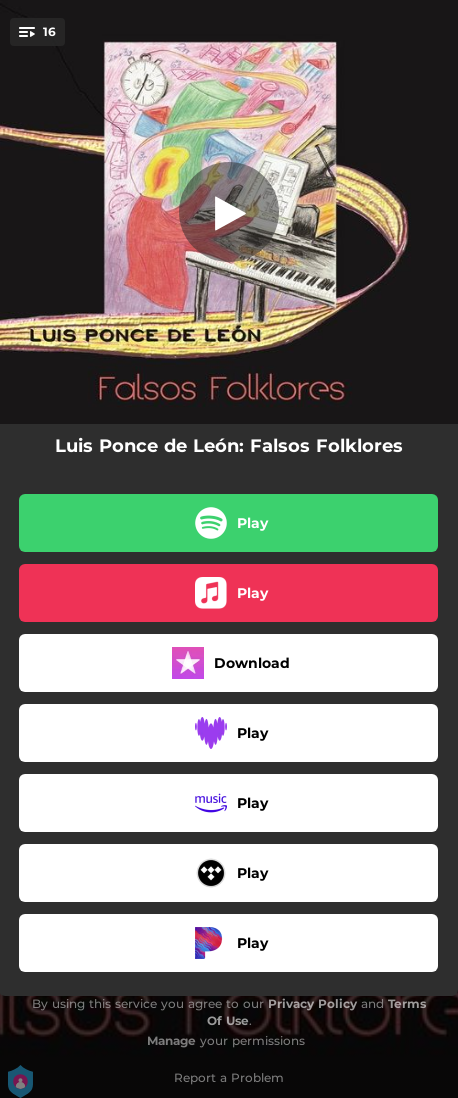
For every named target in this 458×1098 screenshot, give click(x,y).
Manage (171, 1040)
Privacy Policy (312, 1003)
